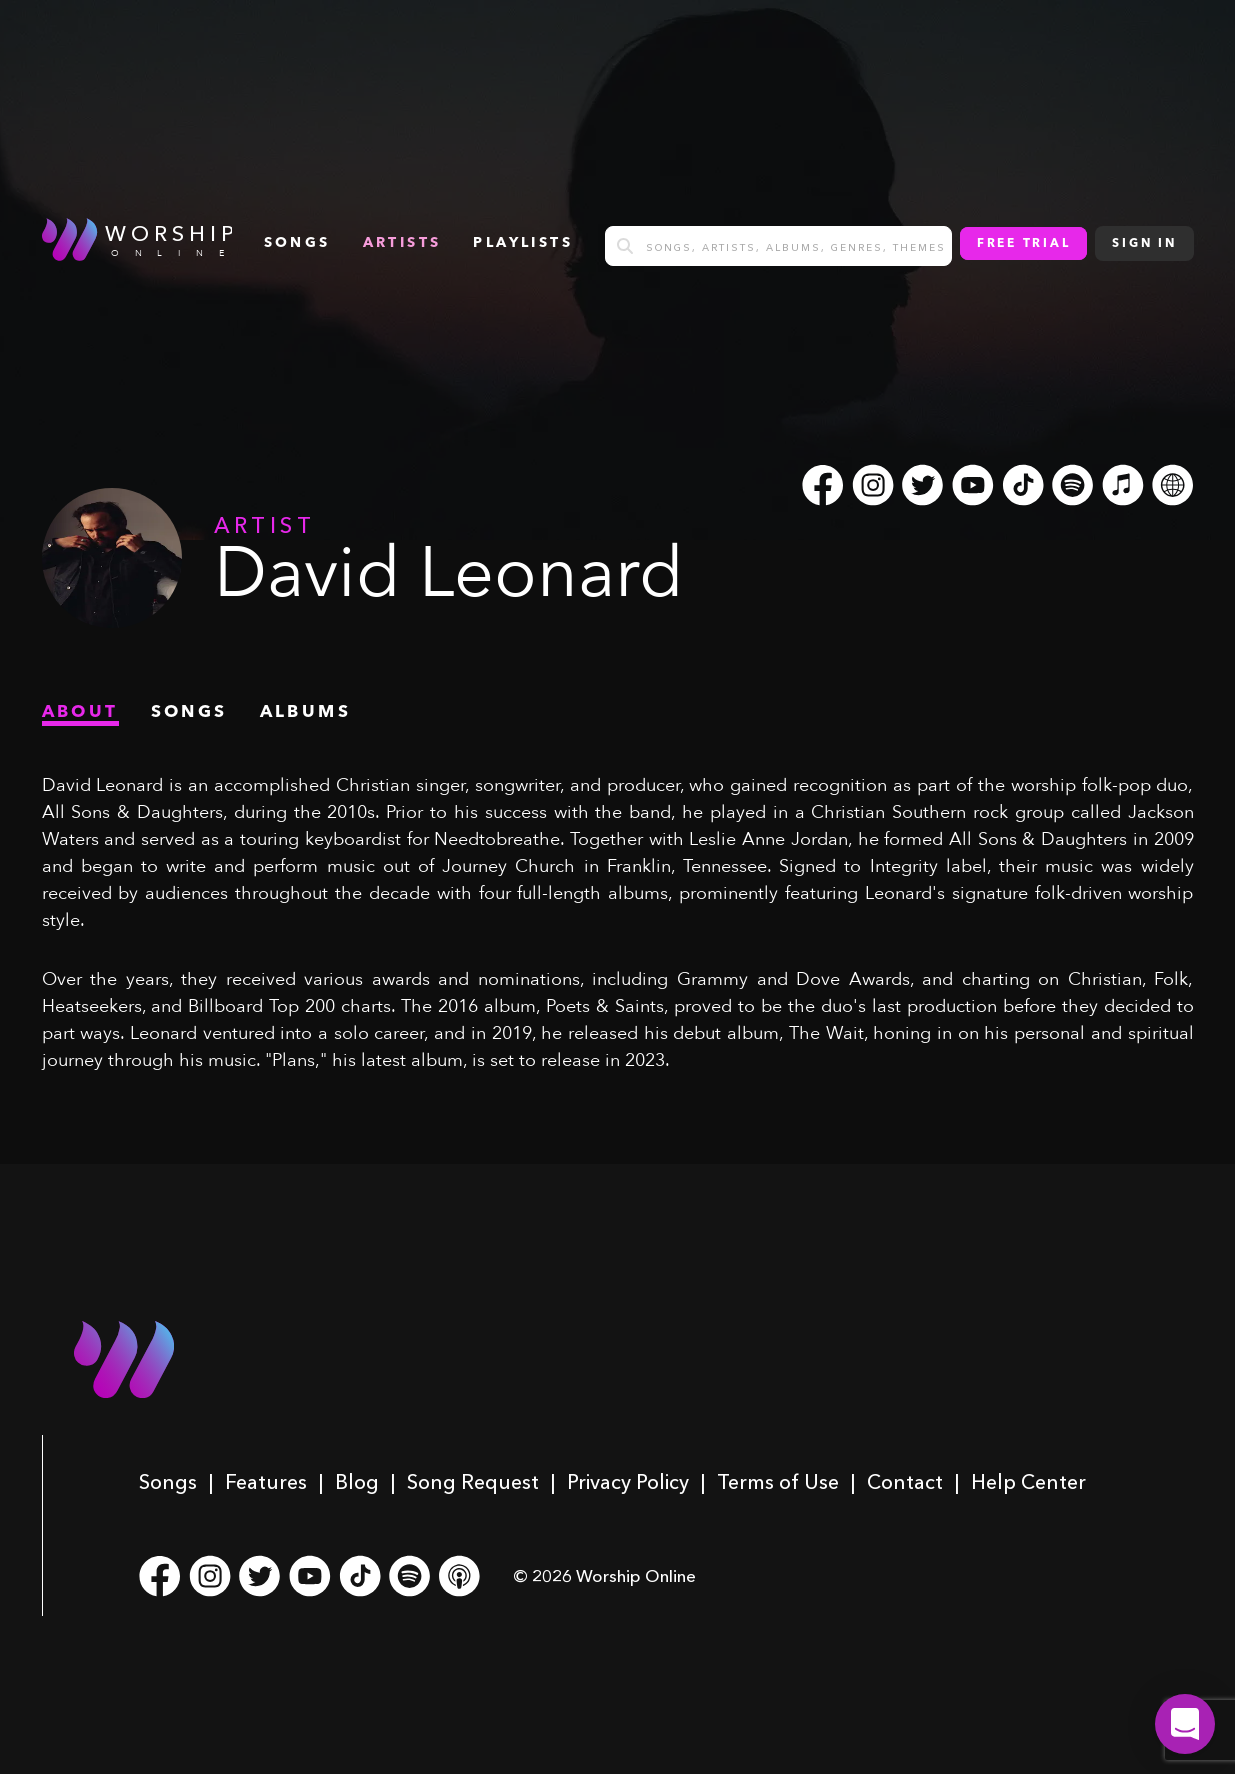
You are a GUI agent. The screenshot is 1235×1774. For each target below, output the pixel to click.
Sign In (1144, 244)
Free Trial (1024, 244)
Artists (402, 243)
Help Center (1028, 1482)
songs (297, 243)
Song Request (473, 1482)
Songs (168, 1482)
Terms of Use (778, 1482)
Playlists (523, 243)
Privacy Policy (628, 1482)
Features (266, 1482)
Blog (357, 1482)
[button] (1185, 1724)
